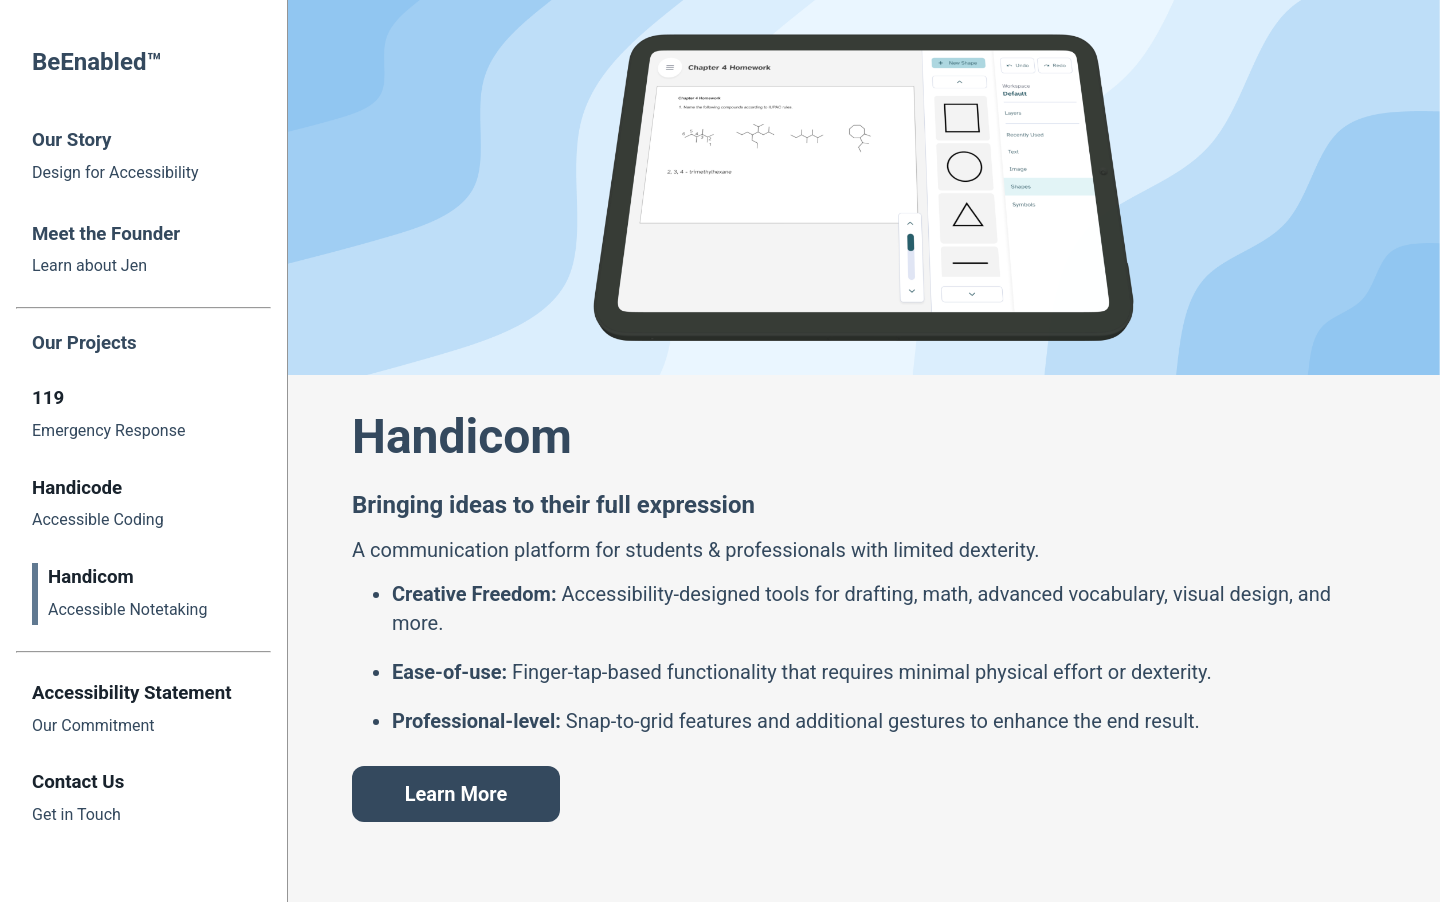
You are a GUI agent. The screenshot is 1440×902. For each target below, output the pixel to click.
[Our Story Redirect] (143, 155)
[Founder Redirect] (143, 249)
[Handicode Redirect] (143, 505)
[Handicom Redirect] (151, 594)
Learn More (456, 794)
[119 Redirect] (143, 415)
